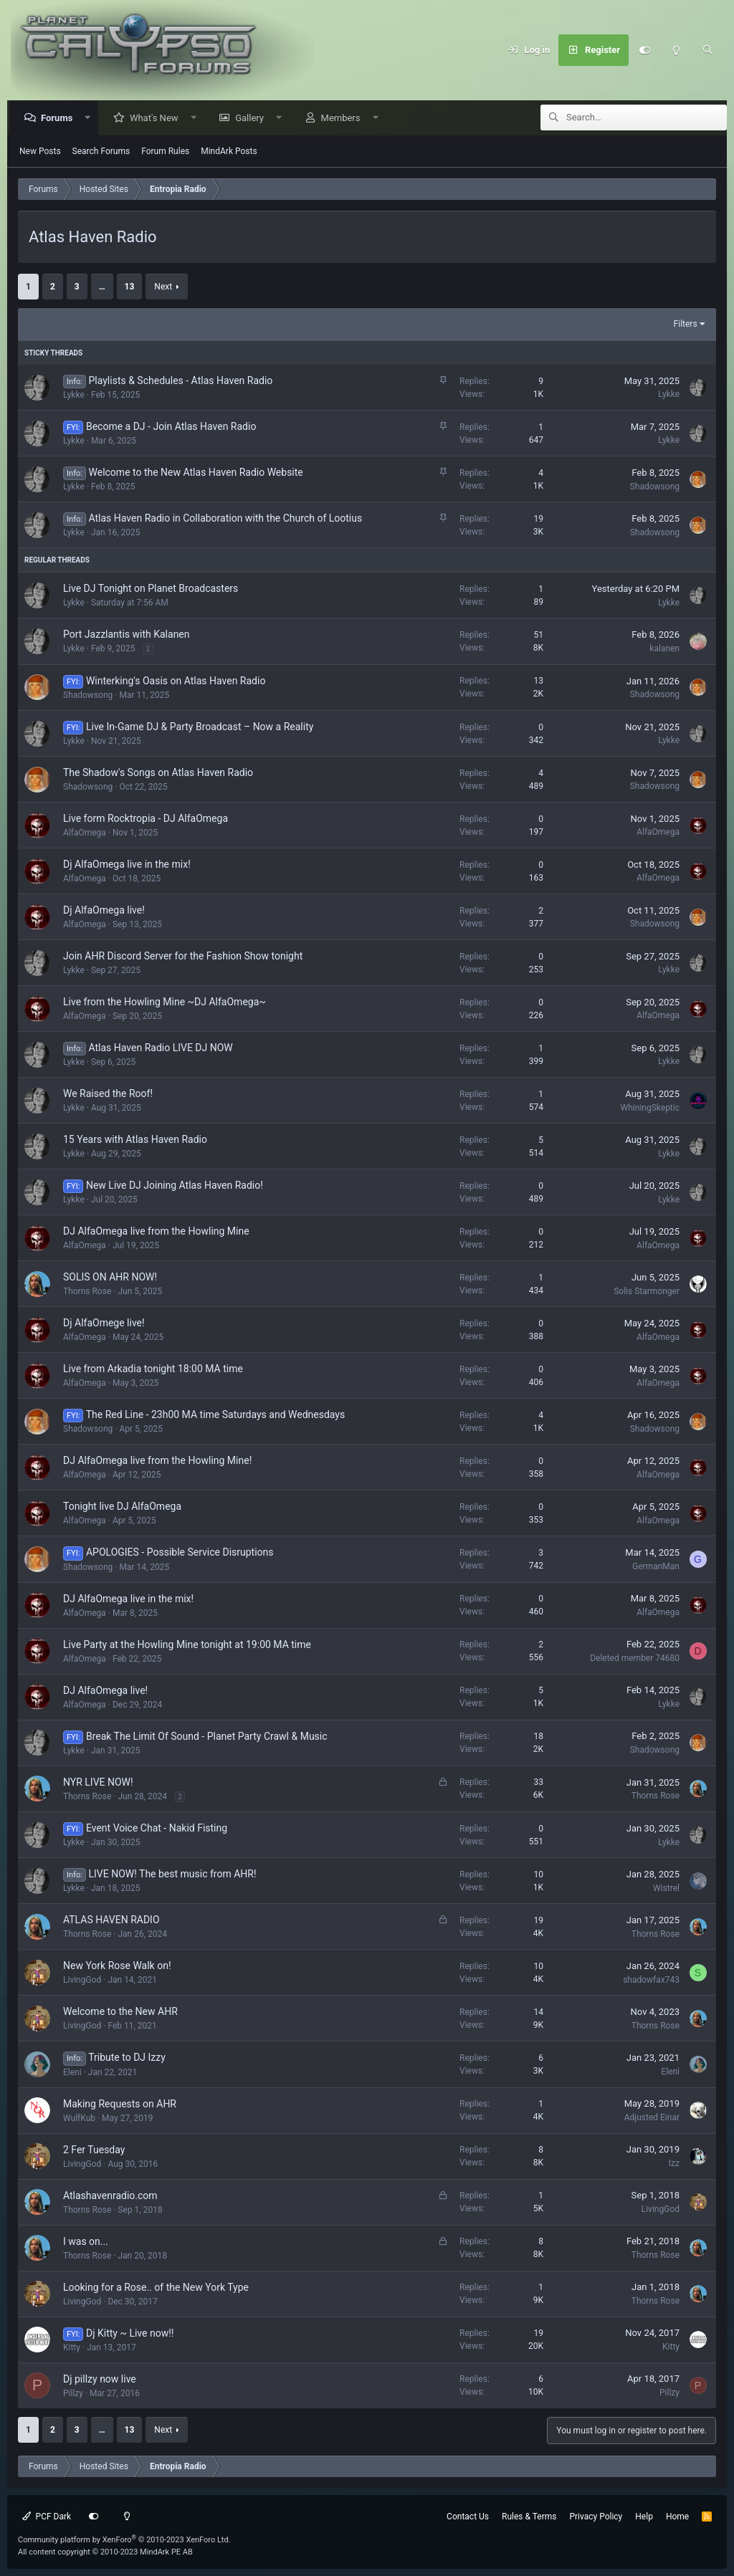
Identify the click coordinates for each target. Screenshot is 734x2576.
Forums (60, 118)
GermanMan (656, 1567)
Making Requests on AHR (119, 2104)
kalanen (664, 649)
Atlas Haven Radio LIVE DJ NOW (161, 1048)
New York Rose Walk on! (117, 1966)
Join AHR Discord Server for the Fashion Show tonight (182, 956)
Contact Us (468, 2517)
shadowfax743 (651, 1981)
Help (644, 2517)
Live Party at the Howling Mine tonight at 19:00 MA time (187, 1645)
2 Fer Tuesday (94, 2150)
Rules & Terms (529, 2517)
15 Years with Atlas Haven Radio (135, 1140)
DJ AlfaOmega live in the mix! (128, 1599)
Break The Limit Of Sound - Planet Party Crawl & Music (207, 1737)
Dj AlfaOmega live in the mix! (127, 865)
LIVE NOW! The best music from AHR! (173, 1874)
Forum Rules (165, 152)
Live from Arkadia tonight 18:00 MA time (153, 1369)
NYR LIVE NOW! (98, 1783)
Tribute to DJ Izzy (127, 2058)
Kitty (71, 2348)
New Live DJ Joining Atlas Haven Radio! (174, 1186)
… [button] (102, 287)
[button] (91, 118)
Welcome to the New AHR (120, 2012)
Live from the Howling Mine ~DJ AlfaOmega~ (164, 1002)
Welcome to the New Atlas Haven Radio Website (196, 473)
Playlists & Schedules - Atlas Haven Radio (181, 381)
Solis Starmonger (647, 1292)
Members (344, 118)
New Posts (40, 152)
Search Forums (101, 152)
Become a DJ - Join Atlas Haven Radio (171, 427)
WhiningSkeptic (650, 1108)
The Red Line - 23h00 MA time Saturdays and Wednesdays (215, 1415)
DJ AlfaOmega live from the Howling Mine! (157, 1461)
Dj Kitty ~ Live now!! (129, 2334)
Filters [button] (685, 325)
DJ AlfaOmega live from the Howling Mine (156, 1231)
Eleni (72, 2073)
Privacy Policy (595, 2517)
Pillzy (73, 2394)
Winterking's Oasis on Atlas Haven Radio (175, 681)
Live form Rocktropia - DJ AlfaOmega (145, 819)
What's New (157, 118)
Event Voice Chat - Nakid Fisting (156, 1828)
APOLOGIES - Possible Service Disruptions (180, 1552)
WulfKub (79, 2119)
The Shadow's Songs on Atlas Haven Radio (158, 773)
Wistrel (666, 1889)
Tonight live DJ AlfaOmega (122, 1507)
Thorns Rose (87, 1292)
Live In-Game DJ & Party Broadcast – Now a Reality (199, 727)
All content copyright (105, 2552)
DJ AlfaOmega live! (105, 1691)
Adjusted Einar (652, 2118)
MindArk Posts (229, 152)
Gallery (253, 118)
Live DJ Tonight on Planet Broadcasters (150, 589)
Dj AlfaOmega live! (104, 910)
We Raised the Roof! (108, 1094)
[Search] (707, 50)
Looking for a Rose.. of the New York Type (156, 2288)
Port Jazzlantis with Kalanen (126, 635)
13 (130, 287)
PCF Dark (46, 2517)
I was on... (85, 2242)
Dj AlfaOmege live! (104, 1323)
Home (677, 2517)
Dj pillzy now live (99, 2379)
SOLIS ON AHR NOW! (110, 1277)
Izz (674, 2164)
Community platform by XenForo (124, 2539)
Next (163, 287)
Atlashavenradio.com (110, 2196)
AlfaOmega (84, 833)
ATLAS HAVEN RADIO (111, 1920)
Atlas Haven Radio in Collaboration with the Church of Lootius (226, 519)
